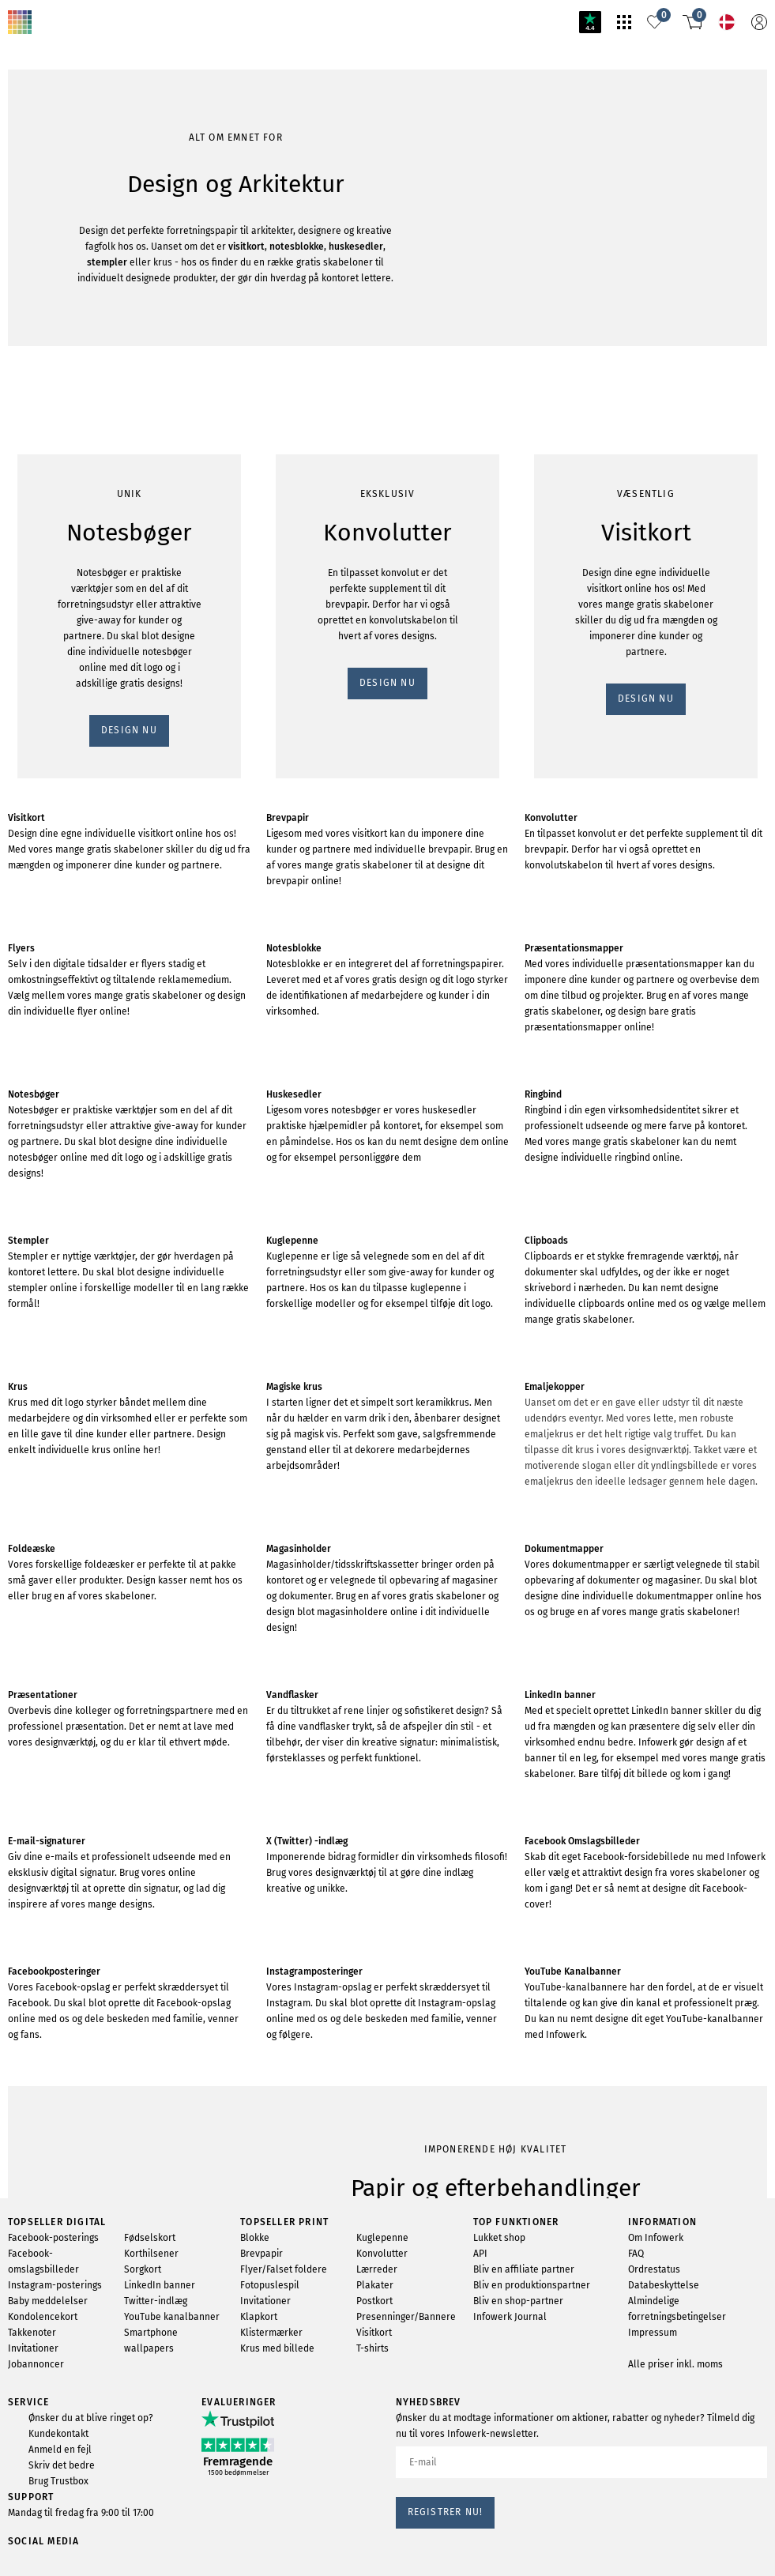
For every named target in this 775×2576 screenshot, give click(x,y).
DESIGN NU (42, 262)
